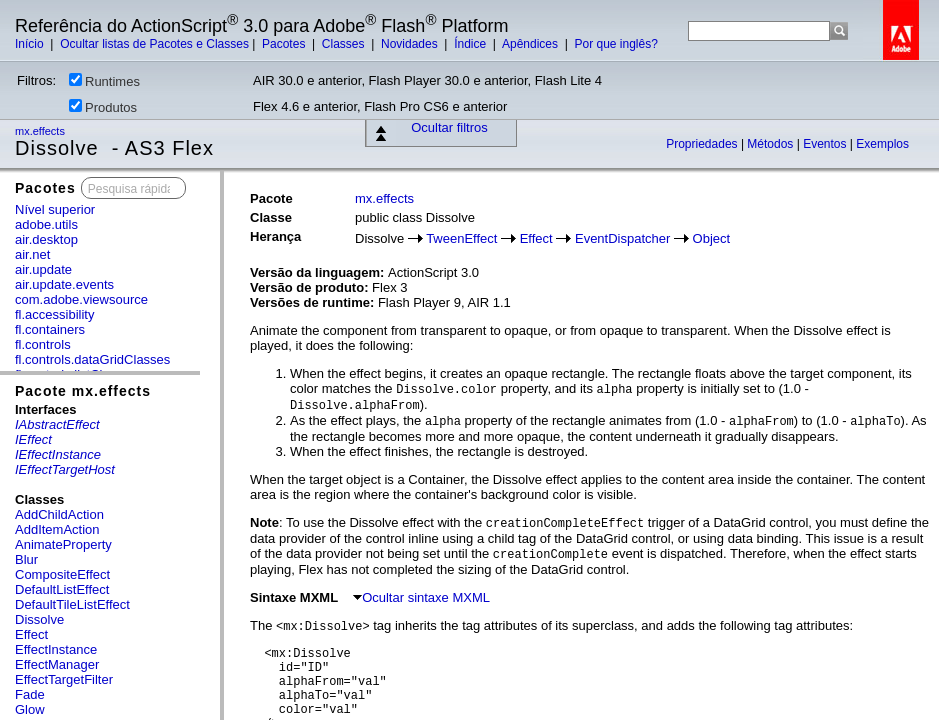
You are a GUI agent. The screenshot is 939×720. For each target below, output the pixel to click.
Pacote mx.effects (83, 391)
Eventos (826, 144)
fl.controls (43, 344)
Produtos (103, 107)
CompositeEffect (62, 574)
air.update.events (64, 284)
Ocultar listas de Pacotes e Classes (154, 44)
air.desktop (46, 239)
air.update (43, 269)
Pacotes (285, 44)
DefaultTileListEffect (72, 604)
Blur (26, 559)
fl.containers (50, 329)
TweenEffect (461, 238)
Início (31, 44)
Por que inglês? (615, 44)
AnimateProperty (63, 544)
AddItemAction (57, 529)
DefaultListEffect (62, 589)
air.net (32, 254)
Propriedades (703, 144)
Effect (31, 634)
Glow (30, 709)
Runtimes (104, 81)
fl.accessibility (54, 314)
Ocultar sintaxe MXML (421, 597)
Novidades (411, 44)
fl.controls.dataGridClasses (92, 359)
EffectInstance (56, 649)
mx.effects (41, 131)
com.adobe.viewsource (81, 299)
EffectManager (57, 664)
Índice (471, 44)
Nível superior (55, 209)
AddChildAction (59, 514)
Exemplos (882, 144)
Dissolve (39, 619)
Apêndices (531, 44)
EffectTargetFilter (64, 679)
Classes (345, 44)
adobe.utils (46, 224)
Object (712, 238)
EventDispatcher (622, 238)
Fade (30, 694)
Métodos (771, 144)
